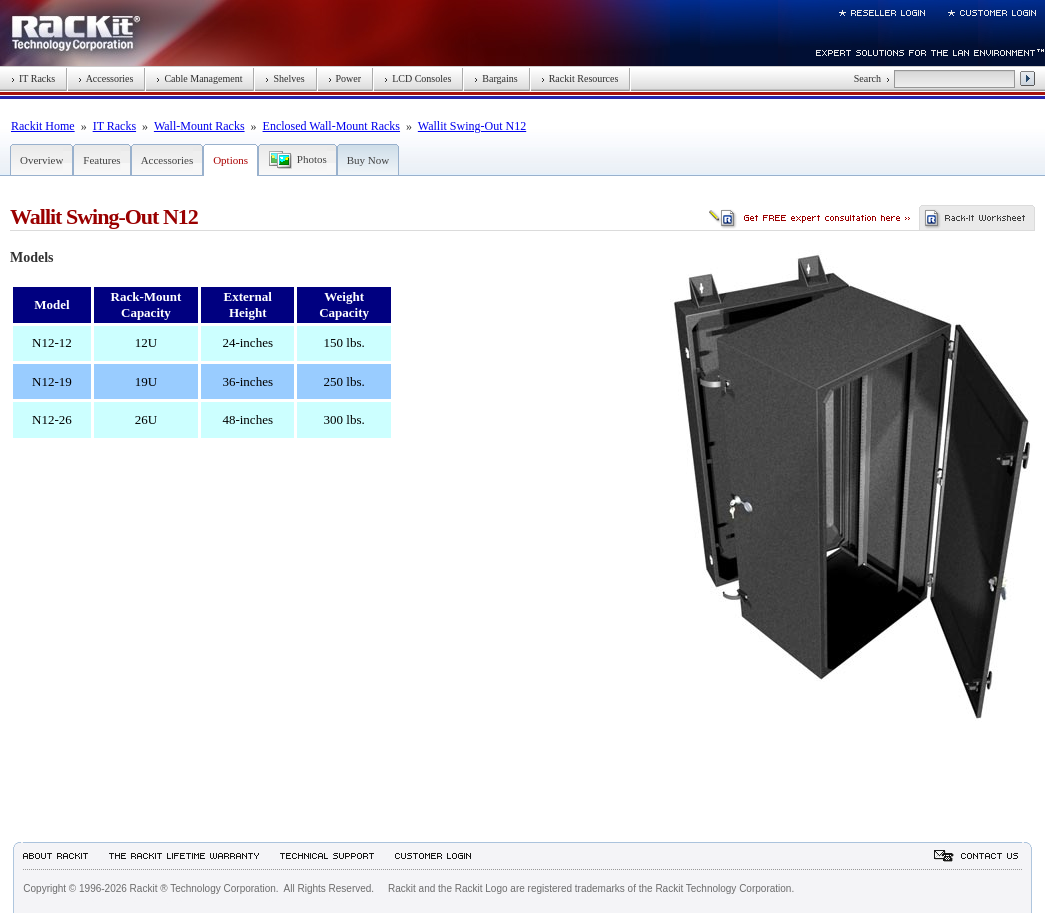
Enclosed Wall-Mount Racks (331, 126)
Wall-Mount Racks (199, 126)
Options (230, 160)
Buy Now (368, 160)
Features (101, 160)
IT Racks (33, 78)
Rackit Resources (580, 78)
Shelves (284, 78)
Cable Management (199, 78)
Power (345, 78)
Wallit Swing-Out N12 (472, 126)
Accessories (105, 78)
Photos (312, 159)
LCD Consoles (417, 78)
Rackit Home (43, 126)
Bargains (495, 78)
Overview (41, 160)
